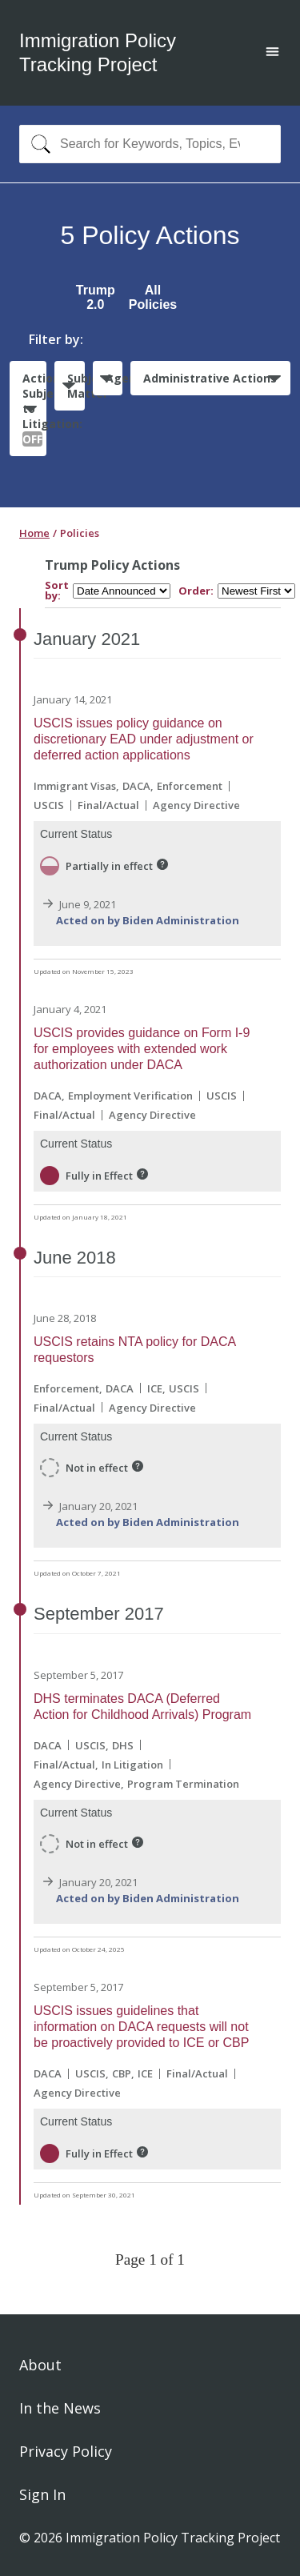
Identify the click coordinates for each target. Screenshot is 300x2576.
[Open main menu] (272, 53)
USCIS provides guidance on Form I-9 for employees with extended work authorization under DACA (142, 1049)
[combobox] (150, 144)
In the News (60, 2408)
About (40, 2364)
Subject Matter (75, 386)
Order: (196, 591)
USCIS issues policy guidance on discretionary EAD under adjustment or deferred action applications (144, 739)
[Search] (37, 144)
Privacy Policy (65, 2451)
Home (34, 533)
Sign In (42, 2494)
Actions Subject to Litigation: (34, 409)
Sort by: (57, 590)
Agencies (114, 378)
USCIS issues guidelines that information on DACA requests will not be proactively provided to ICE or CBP (141, 2026)
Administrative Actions (210, 378)
